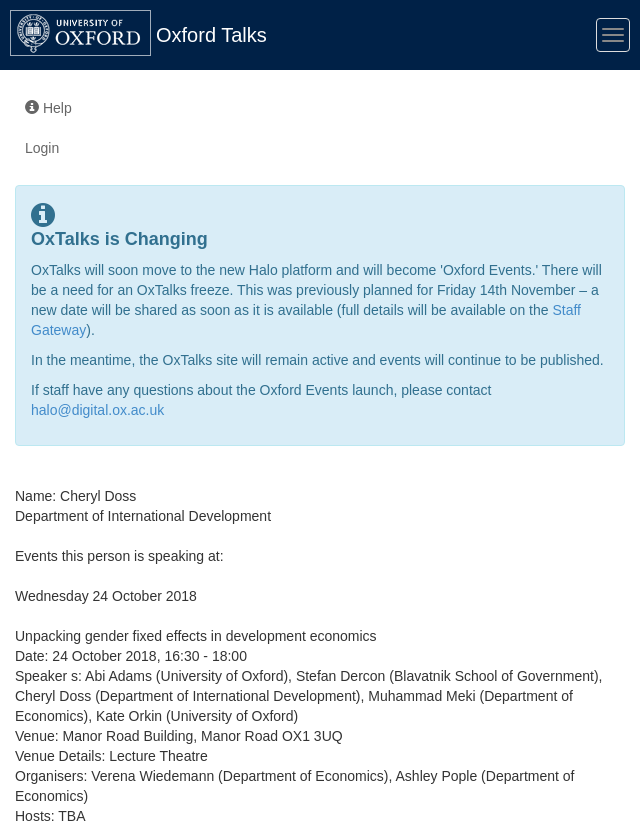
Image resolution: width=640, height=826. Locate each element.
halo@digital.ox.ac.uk (97, 410)
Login (42, 148)
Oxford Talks (211, 35)
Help (48, 108)
